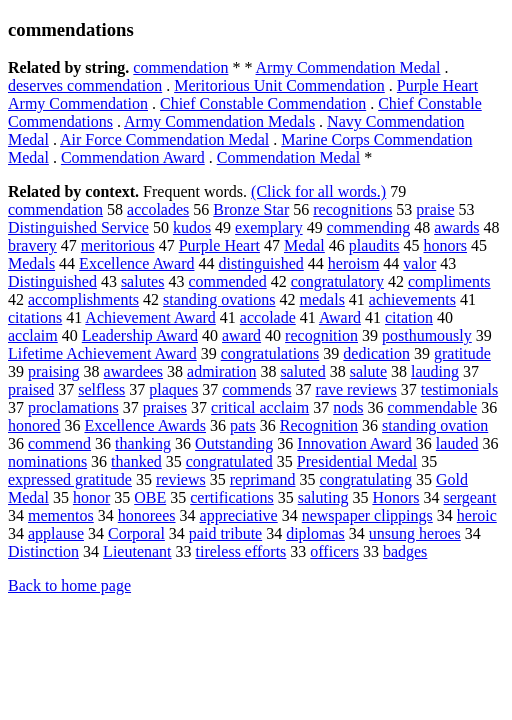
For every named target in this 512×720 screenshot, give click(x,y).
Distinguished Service (78, 227)
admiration (221, 371)
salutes (143, 281)
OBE (150, 497)
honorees (147, 515)
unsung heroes (415, 533)
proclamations (73, 407)
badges (405, 551)
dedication (376, 353)
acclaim (33, 335)
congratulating (365, 479)
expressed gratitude (70, 479)
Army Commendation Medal (348, 67)
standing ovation (435, 425)
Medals (31, 263)
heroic (477, 515)
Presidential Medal (357, 461)
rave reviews (356, 389)
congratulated (229, 461)
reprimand (263, 479)
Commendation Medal (289, 157)
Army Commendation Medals (219, 121)
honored (34, 425)
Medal (304, 245)
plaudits (374, 245)
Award (340, 317)
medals (322, 299)
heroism (354, 263)
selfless (101, 389)
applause (56, 533)
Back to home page (69, 585)
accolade (268, 317)
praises (165, 407)
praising (54, 371)
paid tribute (225, 533)
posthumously (427, 335)
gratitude (462, 353)
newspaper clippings (367, 515)
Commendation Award (133, 157)
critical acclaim (260, 407)
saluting (323, 497)
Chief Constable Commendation (263, 103)
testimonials (459, 389)
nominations (47, 461)
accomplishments (83, 299)
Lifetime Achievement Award (102, 353)
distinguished (260, 263)
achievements (412, 299)
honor (91, 497)
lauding (435, 371)
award (241, 335)
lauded (457, 443)
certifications (232, 497)
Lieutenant (137, 551)
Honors (395, 497)
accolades (158, 209)
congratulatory (337, 281)
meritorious (118, 245)
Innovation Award (354, 443)
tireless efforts (241, 551)
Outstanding (234, 443)
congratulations (270, 353)
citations (35, 317)
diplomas (315, 533)
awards (456, 227)
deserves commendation (85, 85)
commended (227, 281)
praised (31, 389)
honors (445, 245)
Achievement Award (150, 317)
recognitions (352, 209)
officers (334, 551)
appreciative (239, 515)
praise (435, 209)
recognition (321, 335)
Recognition (319, 425)
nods (348, 407)
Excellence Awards (145, 425)
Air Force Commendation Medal (164, 139)
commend (59, 443)
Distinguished (52, 281)
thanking (143, 443)
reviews (181, 479)
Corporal (136, 533)
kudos (192, 227)
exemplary (269, 227)
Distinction (43, 551)
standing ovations (219, 299)
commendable (432, 407)
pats (243, 425)
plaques (173, 389)
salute (368, 371)
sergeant (470, 497)
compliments (449, 281)
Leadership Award (140, 335)
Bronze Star (251, 209)
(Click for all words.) (318, 191)
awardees (134, 371)
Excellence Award (136, 263)
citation (409, 317)
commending (369, 227)
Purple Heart (219, 245)
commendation (180, 67)
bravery (32, 245)
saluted (302, 371)
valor (419, 263)
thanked (136, 461)
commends (256, 389)
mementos (61, 515)
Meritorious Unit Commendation (279, 85)
